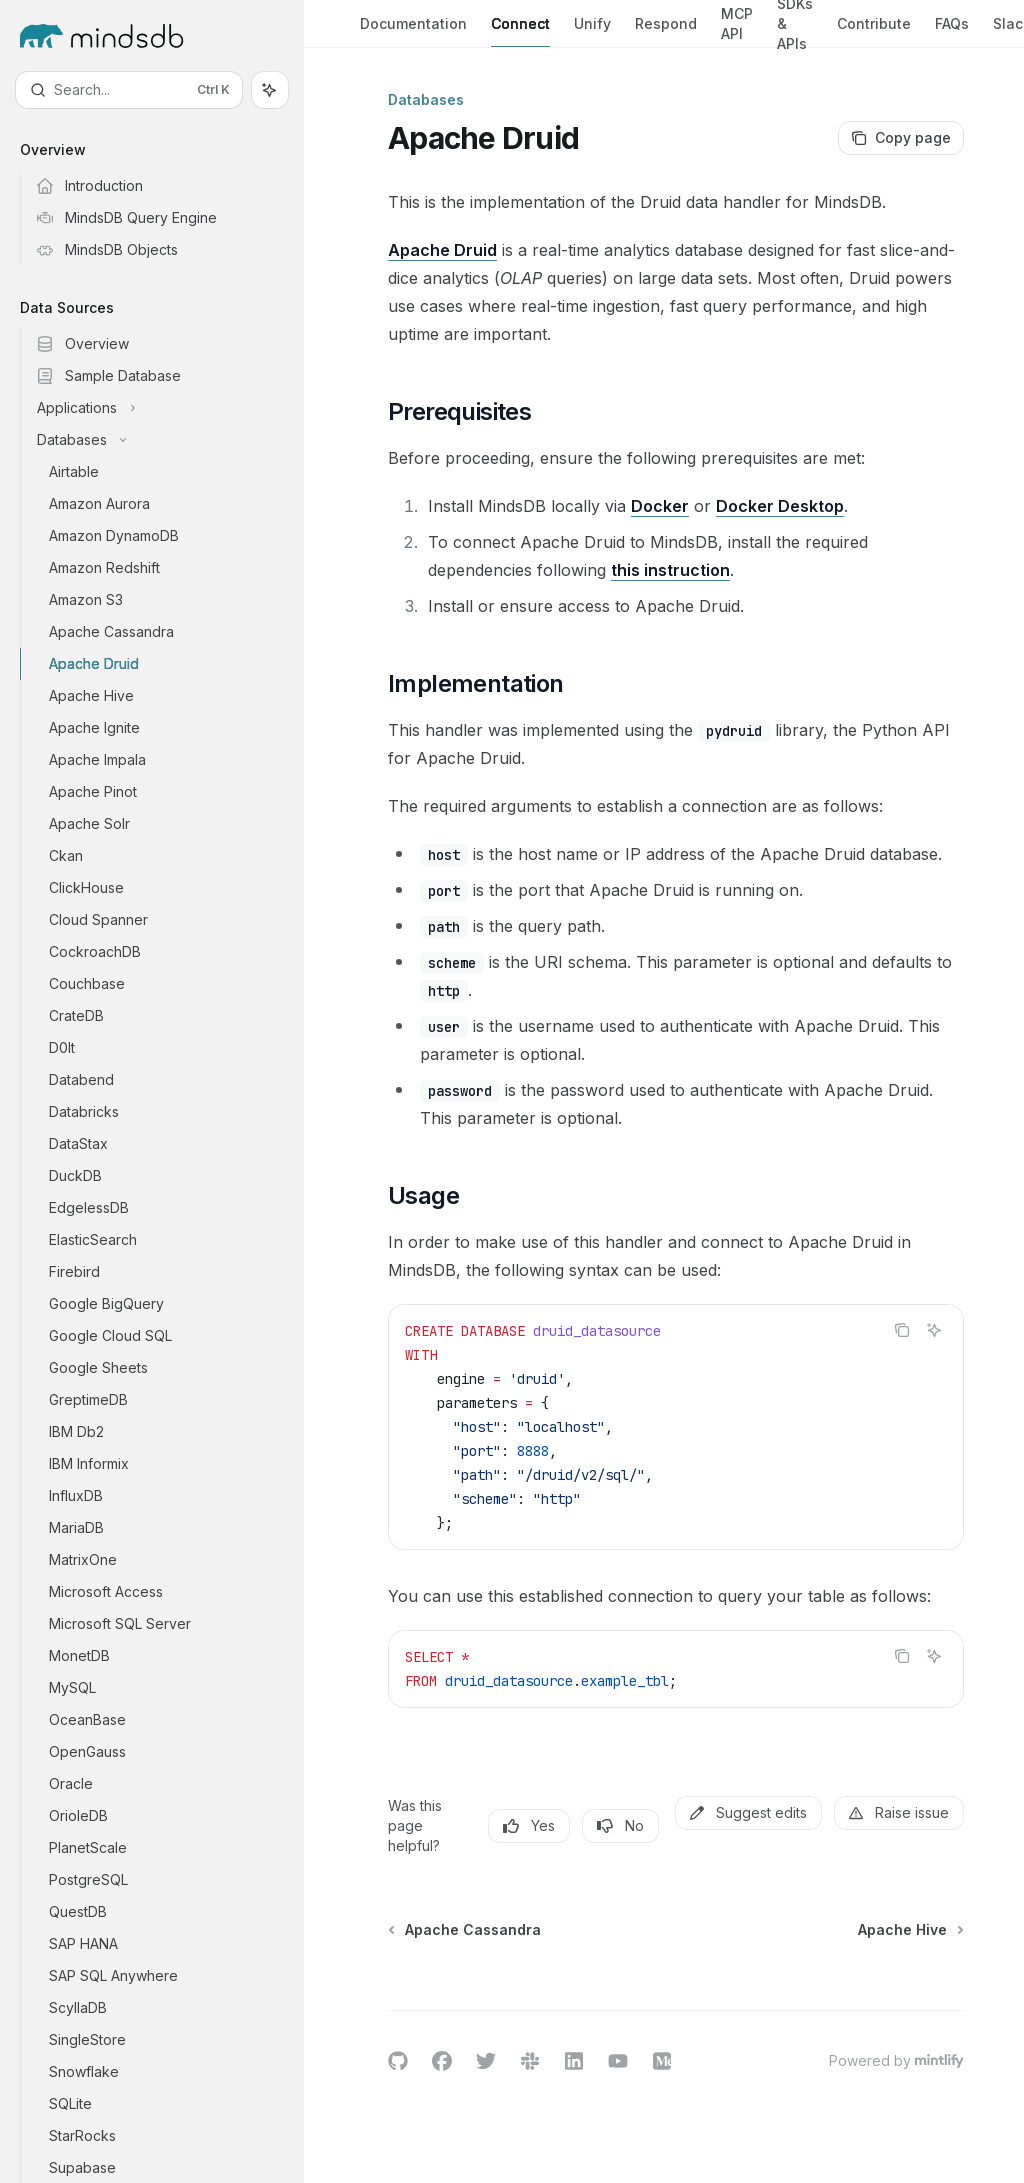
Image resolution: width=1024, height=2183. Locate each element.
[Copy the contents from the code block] (902, 1330)
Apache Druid (442, 250)
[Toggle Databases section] (168, 440)
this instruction (670, 570)
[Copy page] (901, 138)
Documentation (413, 31)
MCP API (737, 26)
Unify (592, 31)
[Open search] (129, 90)
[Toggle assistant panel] (270, 90)
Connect (520, 31)
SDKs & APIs (795, 23)
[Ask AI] (934, 1330)
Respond (666, 31)
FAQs (952, 31)
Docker (660, 506)
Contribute (874, 31)
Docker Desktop (780, 506)
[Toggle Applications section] (168, 408)
